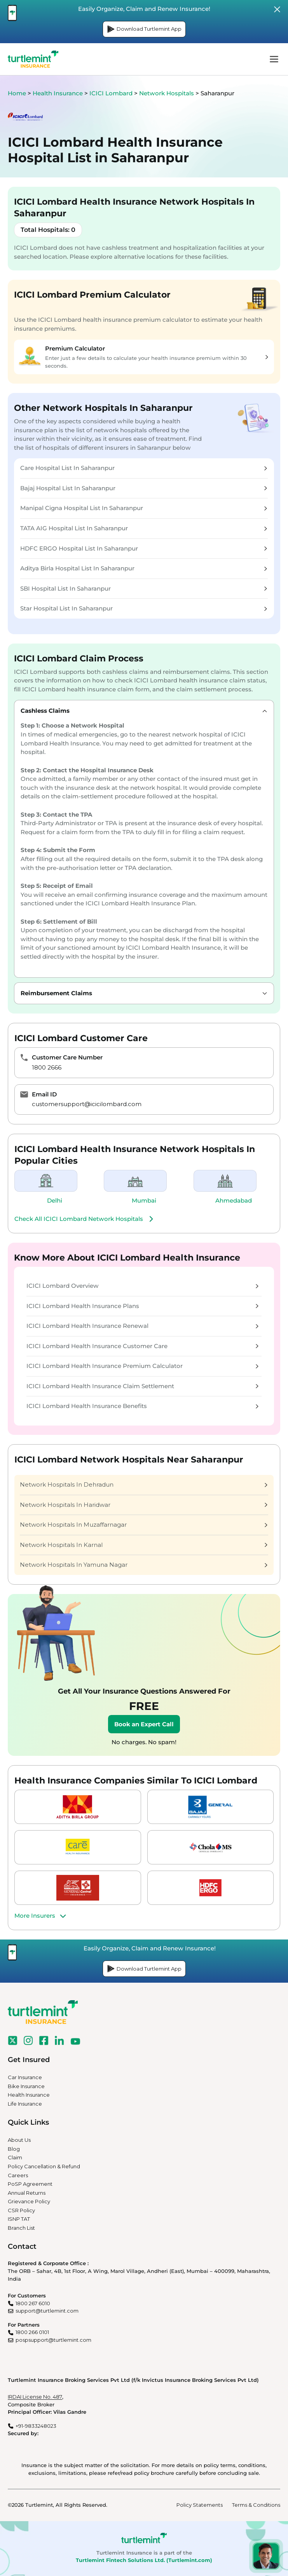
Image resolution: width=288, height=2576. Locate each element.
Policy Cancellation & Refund (44, 2166)
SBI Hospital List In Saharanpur (143, 588)
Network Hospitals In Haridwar (143, 1504)
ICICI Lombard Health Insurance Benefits (142, 1406)
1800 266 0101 (32, 2332)
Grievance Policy (29, 2201)
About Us (19, 2140)
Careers (18, 2175)
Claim (15, 2157)
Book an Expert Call (144, 1724)
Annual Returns (26, 2193)
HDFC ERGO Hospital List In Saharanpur (143, 548)
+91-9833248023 (36, 2426)
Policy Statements (199, 2505)
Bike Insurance (26, 2086)
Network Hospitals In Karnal (143, 1544)
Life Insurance (25, 2104)
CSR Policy (21, 2210)
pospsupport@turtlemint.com (53, 2340)
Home (17, 93)
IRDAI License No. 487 (35, 2397)
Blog (14, 2149)
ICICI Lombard (111, 93)
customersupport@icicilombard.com (86, 1104)
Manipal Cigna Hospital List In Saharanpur (143, 508)
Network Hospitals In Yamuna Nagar (143, 1564)
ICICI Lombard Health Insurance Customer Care (142, 1346)
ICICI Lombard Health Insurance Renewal (142, 1325)
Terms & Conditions (256, 2505)
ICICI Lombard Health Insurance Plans (142, 1306)
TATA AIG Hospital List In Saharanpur (143, 528)
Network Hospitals (167, 93)
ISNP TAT (19, 2219)
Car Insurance (25, 2077)
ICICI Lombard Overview (142, 1285)
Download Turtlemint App (144, 29)
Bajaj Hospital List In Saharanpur (143, 488)
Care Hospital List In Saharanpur (143, 468)
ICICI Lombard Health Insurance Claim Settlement (142, 1386)
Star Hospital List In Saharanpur (143, 608)
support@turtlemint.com (47, 2311)
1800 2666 (46, 1067)
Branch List (21, 2228)
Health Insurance (58, 93)
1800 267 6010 (33, 2303)
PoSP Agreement (30, 2184)
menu (274, 59)
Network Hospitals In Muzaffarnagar (143, 1524)
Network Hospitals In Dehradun (143, 1484)
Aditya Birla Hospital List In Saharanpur (143, 568)
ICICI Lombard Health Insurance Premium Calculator (142, 1366)
